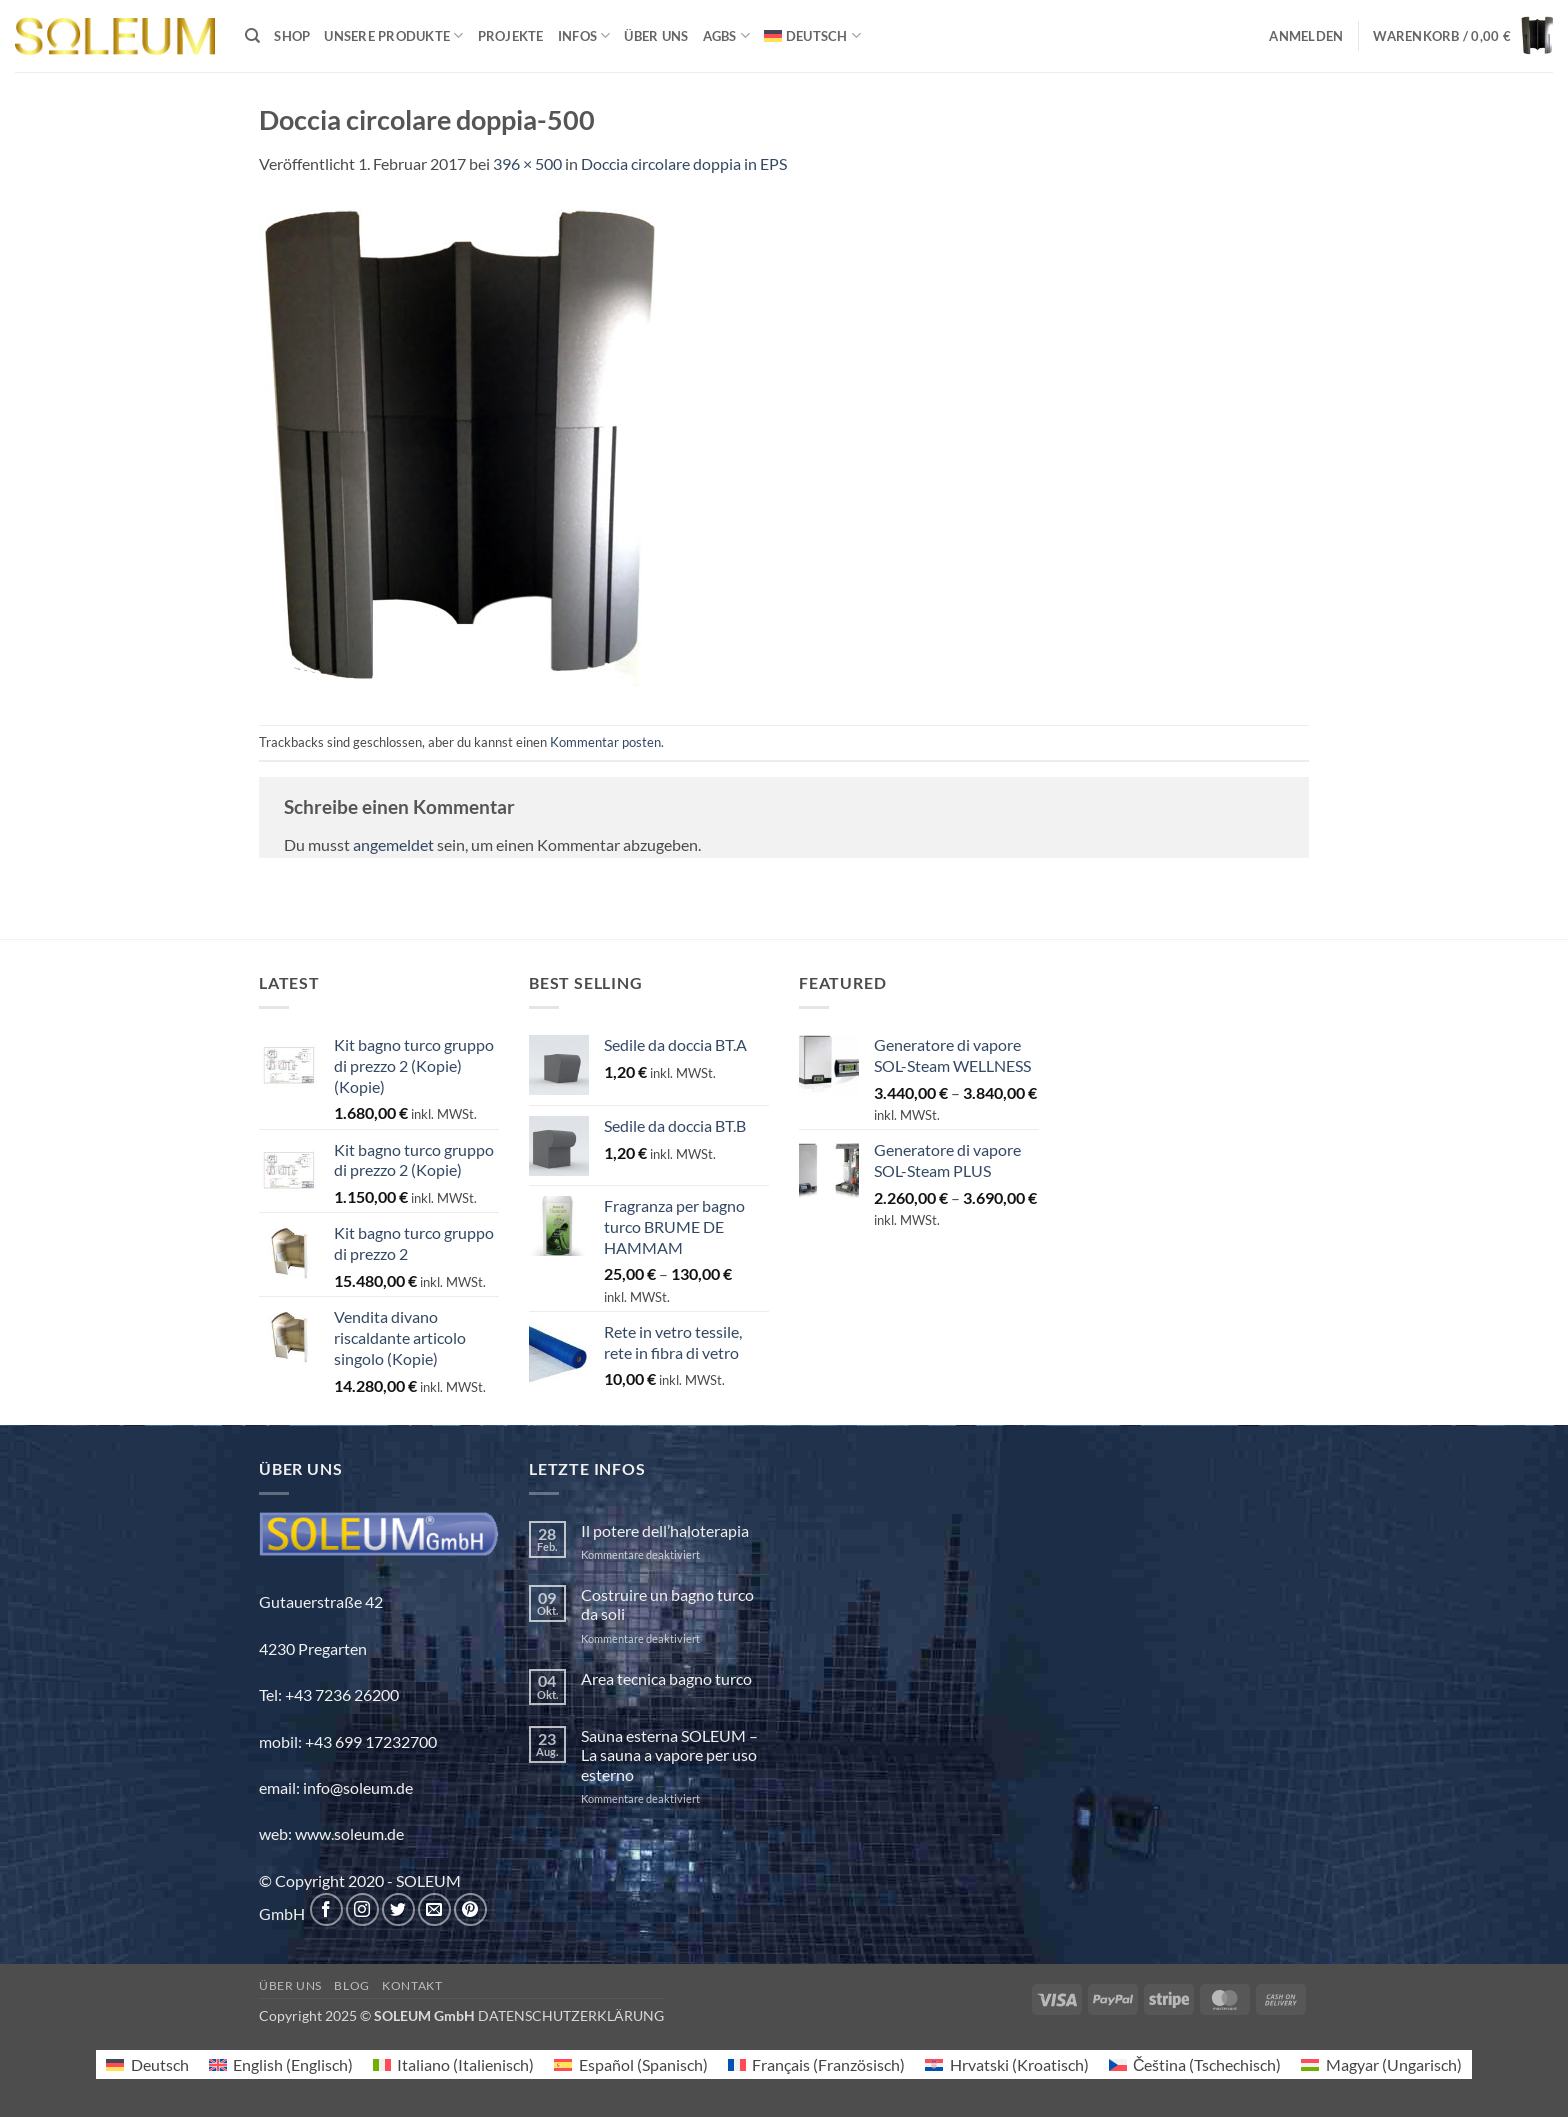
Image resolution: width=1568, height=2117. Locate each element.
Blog (351, 1985)
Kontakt (412, 1985)
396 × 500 (527, 163)
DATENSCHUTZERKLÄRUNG (571, 2015)
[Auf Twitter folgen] (398, 1909)
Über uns (656, 36)
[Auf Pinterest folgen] (470, 1909)
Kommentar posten (605, 742)
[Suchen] (252, 36)
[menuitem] (812, 35)
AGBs (726, 35)
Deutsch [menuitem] (160, 2064)
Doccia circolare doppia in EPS (684, 163)
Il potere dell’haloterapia (665, 1530)
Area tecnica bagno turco (666, 1678)
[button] (1306, 36)
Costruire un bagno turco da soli (667, 1604)
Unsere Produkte (393, 35)
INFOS (584, 35)
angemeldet (393, 844)
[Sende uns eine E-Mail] (434, 1909)
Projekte (511, 36)
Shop (292, 36)
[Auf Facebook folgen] (326, 1909)
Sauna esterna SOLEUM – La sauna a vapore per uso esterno (669, 1754)
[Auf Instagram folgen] (362, 1909)
